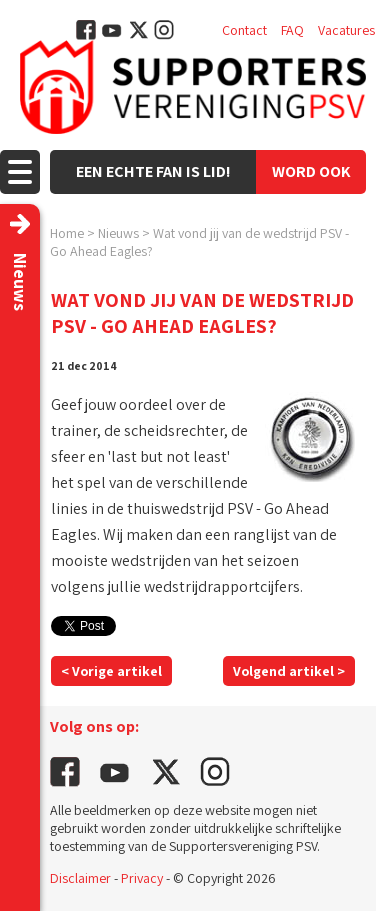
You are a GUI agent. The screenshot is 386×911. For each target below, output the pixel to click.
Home (67, 233)
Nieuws (118, 233)
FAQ (292, 30)
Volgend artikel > (289, 671)
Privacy (142, 878)
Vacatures (346, 30)
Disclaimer (80, 878)
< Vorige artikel (111, 671)
